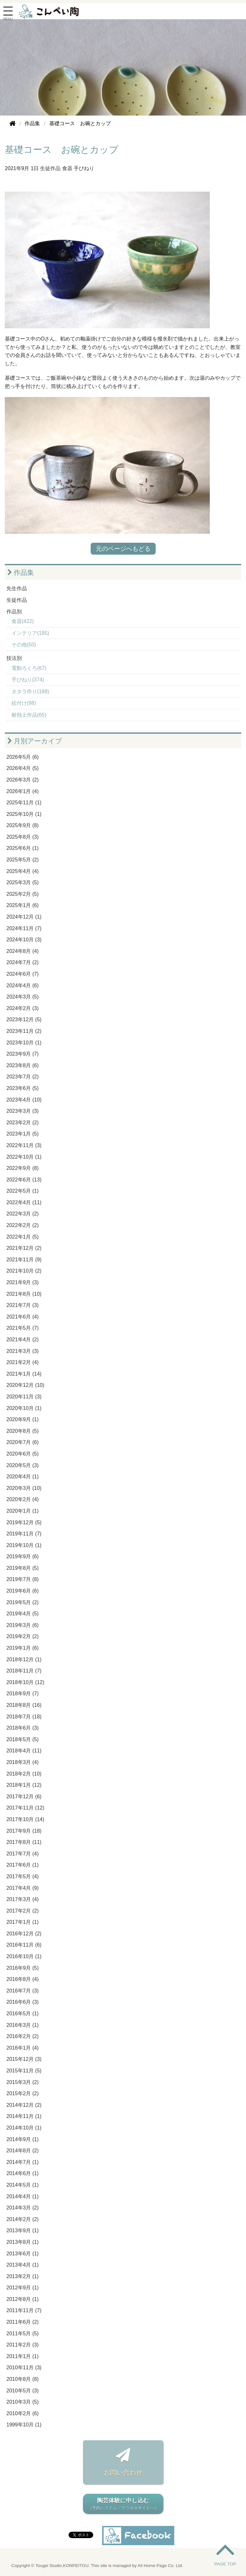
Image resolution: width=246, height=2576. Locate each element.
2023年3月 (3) (22, 1111)
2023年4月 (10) (23, 1099)
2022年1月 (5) (22, 1237)
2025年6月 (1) (22, 848)
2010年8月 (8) (22, 2379)
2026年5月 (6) (22, 757)
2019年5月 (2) (22, 1602)
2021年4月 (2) (22, 1339)
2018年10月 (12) (25, 1682)
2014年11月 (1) (23, 2116)
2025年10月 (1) (23, 814)
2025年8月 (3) (22, 837)
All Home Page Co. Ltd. (160, 2565)
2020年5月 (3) (22, 1465)
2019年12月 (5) (23, 1522)
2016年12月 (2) (23, 1933)
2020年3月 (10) (23, 1488)
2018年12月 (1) (23, 1659)
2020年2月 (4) (22, 1499)
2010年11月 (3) (23, 2367)
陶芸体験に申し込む (123, 2504)
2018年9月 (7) (22, 1693)
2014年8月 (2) (22, 2150)
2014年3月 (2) (22, 2207)
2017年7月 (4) (22, 1853)
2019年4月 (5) (22, 1613)
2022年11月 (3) (23, 1145)
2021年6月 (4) (22, 1316)
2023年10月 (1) (23, 1042)
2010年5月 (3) (22, 2390)
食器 (67, 168)
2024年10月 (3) (23, 939)
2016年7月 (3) (22, 1990)
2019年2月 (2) (22, 1636)
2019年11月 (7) (23, 1533)
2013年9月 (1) (22, 2230)
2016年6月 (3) (22, 2002)
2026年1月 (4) (22, 791)
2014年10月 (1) (23, 2128)
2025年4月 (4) (22, 871)
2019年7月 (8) (22, 1579)
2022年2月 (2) (22, 1225)
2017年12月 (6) (23, 1796)
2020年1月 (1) (22, 1511)
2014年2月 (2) (22, 2219)
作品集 (20, 572)
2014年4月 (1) (22, 2196)
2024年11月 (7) (23, 928)
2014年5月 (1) (22, 2185)
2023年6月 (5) (22, 1088)
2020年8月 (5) (22, 1431)
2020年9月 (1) (22, 1419)
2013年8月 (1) (22, 2242)
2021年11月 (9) (23, 1259)
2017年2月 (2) (22, 1911)
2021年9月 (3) (22, 1282)
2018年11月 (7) (23, 1670)
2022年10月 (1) (23, 1157)
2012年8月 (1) (22, 2299)
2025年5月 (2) (22, 859)
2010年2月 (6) (22, 2413)
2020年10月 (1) (23, 1408)
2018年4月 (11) (23, 1750)
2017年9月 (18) (23, 1831)
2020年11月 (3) (23, 1396)
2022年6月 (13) (23, 1179)
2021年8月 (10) (23, 1294)
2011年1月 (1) (22, 2356)
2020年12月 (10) (25, 1385)
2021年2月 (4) (22, 1362)
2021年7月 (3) (22, 1305)
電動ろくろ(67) (29, 668)
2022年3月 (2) (22, 1213)
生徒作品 (50, 168)
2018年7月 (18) (23, 1716)
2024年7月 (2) (22, 962)
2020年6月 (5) (22, 1454)
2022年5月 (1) (22, 1191)
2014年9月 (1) (22, 2139)
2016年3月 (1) (22, 2025)
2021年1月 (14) (23, 1374)
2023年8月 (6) (22, 1065)
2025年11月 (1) (23, 802)
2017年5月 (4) (22, 1876)
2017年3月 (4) (22, 1899)
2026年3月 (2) (22, 779)
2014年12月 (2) (23, 2105)
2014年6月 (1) (22, 2173)
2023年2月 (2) (22, 1122)
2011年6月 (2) (22, 2322)
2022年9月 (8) (22, 1168)
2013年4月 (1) (22, 2265)
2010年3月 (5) (22, 2402)
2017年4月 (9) (22, 1888)
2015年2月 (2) (22, 2093)
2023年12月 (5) (23, 1019)
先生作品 (16, 588)
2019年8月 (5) (22, 1568)
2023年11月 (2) (23, 1031)
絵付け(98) (24, 703)
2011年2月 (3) (22, 2344)
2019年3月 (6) (22, 1625)
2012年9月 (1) (22, 2287)
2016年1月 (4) (22, 2048)
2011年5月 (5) (22, 2333)
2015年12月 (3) (23, 2059)
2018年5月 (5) (22, 1739)
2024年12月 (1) (23, 917)
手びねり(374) (28, 679)
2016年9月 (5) (22, 1968)
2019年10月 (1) (23, 1545)
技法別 (14, 658)
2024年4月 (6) (22, 985)
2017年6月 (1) (22, 1865)
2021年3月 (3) (22, 1351)
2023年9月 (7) (22, 1054)
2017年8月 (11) (23, 1842)
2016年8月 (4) (22, 1979)
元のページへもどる (123, 548)
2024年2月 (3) (22, 1008)
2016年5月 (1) (22, 2013)
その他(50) (24, 644)
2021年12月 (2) (23, 1248)
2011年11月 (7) (23, 2310)
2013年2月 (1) (22, 2276)
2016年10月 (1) (23, 1956)
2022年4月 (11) (23, 1202)
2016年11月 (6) (23, 1945)
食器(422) (23, 621)
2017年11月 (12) (25, 1808)
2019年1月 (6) (22, 1648)
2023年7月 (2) (22, 1076)
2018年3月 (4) (22, 1762)
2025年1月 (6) (22, 905)
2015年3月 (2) (22, 2082)
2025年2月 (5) (22, 894)
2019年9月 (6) (22, 1556)
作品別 (14, 611)
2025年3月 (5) (22, 882)
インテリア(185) (30, 633)
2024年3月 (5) (22, 996)
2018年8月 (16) (23, 1705)
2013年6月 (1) (22, 2253)
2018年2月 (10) (23, 1773)
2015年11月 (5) (23, 2070)
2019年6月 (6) (22, 1591)
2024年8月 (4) (22, 951)
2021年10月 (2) (23, 1271)
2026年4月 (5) (22, 768)
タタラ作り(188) (30, 691)
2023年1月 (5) (22, 1134)
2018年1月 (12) (23, 1785)
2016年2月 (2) (22, 2036)
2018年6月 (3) (22, 1728)
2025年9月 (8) (22, 825)
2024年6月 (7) (22, 974)
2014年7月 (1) (22, 2162)
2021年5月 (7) (22, 1328)
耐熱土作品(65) (29, 715)
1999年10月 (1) (23, 2424)
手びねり (84, 168)
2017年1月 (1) (22, 1922)
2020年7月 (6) (22, 1442)
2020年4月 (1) (22, 1476)
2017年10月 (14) (25, 1819)
